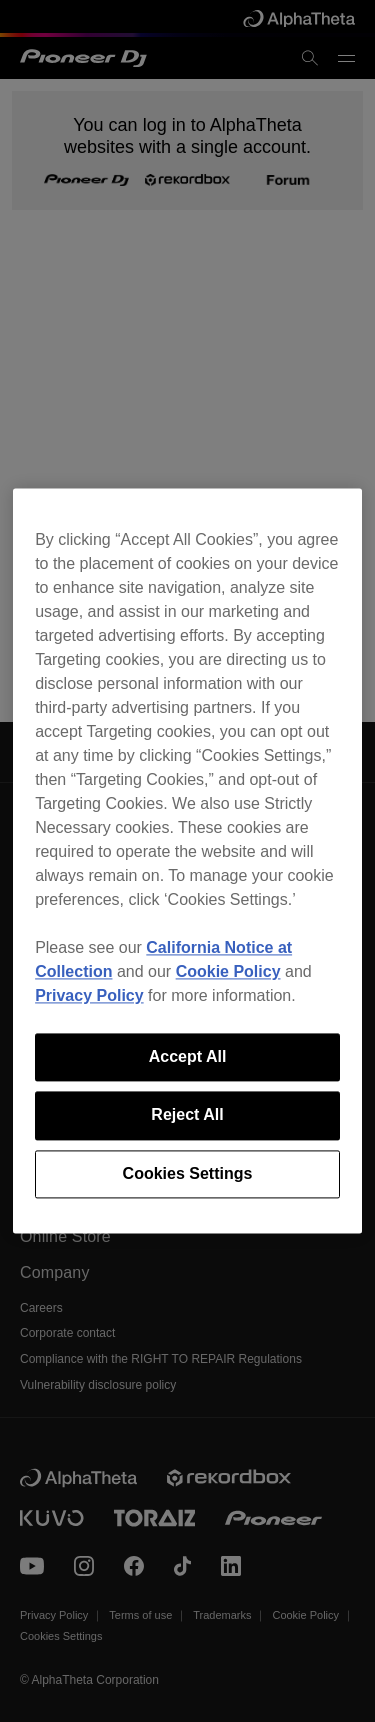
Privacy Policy (89, 995)
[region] (187, 860)
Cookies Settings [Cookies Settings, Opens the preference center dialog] (188, 1173)
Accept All (188, 1056)
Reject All (187, 1115)
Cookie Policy (228, 971)
